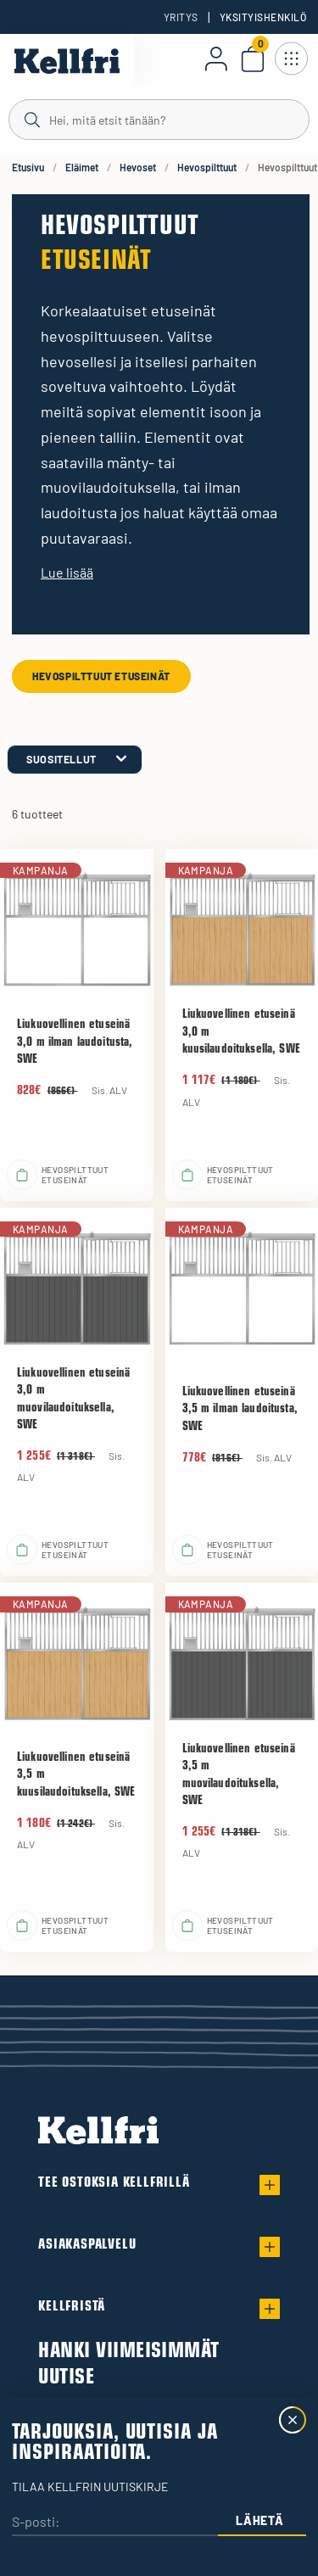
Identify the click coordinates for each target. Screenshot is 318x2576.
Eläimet (81, 167)
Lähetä (259, 2520)
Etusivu (28, 167)
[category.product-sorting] (74, 759)
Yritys (181, 17)
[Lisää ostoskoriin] (22, 1174)
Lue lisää (67, 572)
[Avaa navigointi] (291, 58)
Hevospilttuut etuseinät (101, 676)
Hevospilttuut (207, 167)
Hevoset (138, 167)
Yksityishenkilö (263, 17)
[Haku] (159, 118)
